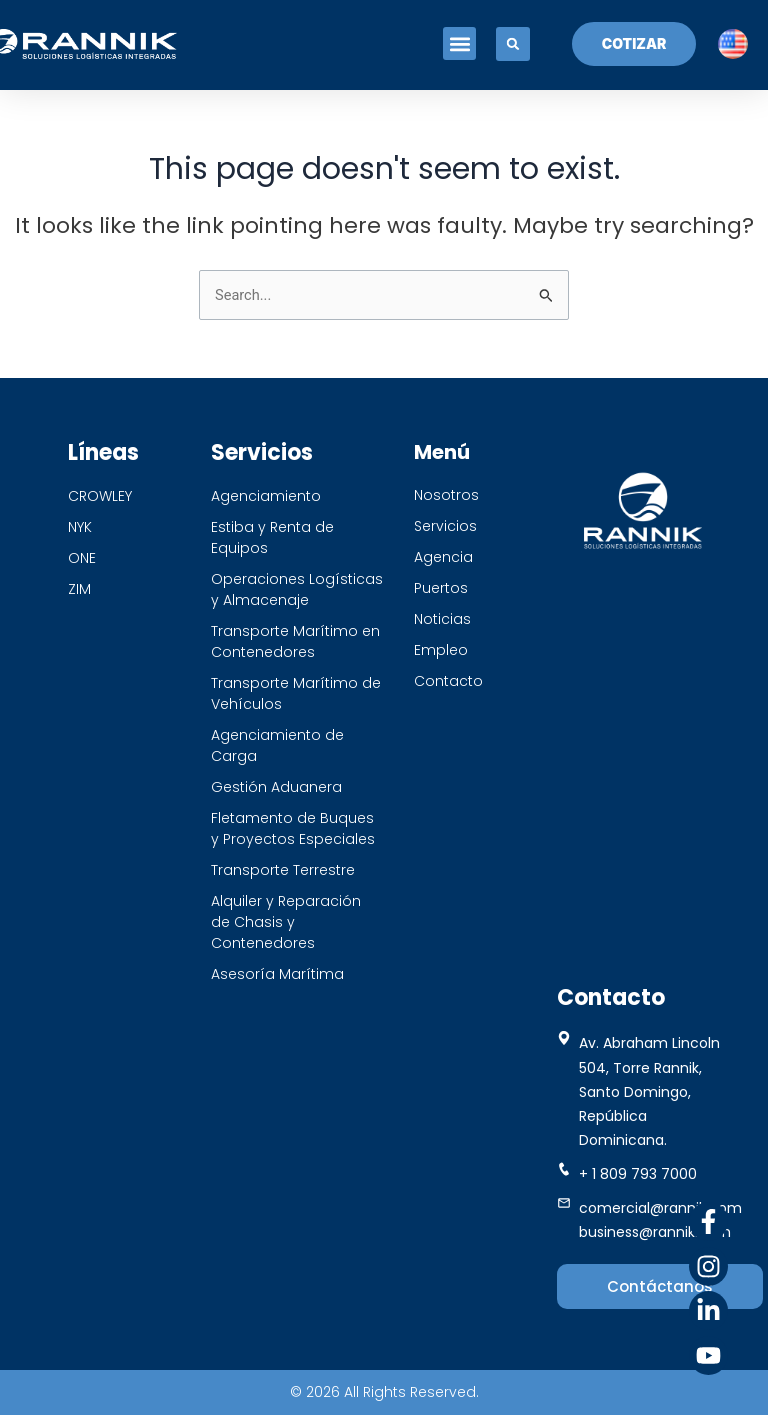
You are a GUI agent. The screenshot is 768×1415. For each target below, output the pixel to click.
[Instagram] (708, 1266)
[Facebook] (708, 1221)
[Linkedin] (708, 1310)
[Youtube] (708, 1355)
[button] (458, 44)
